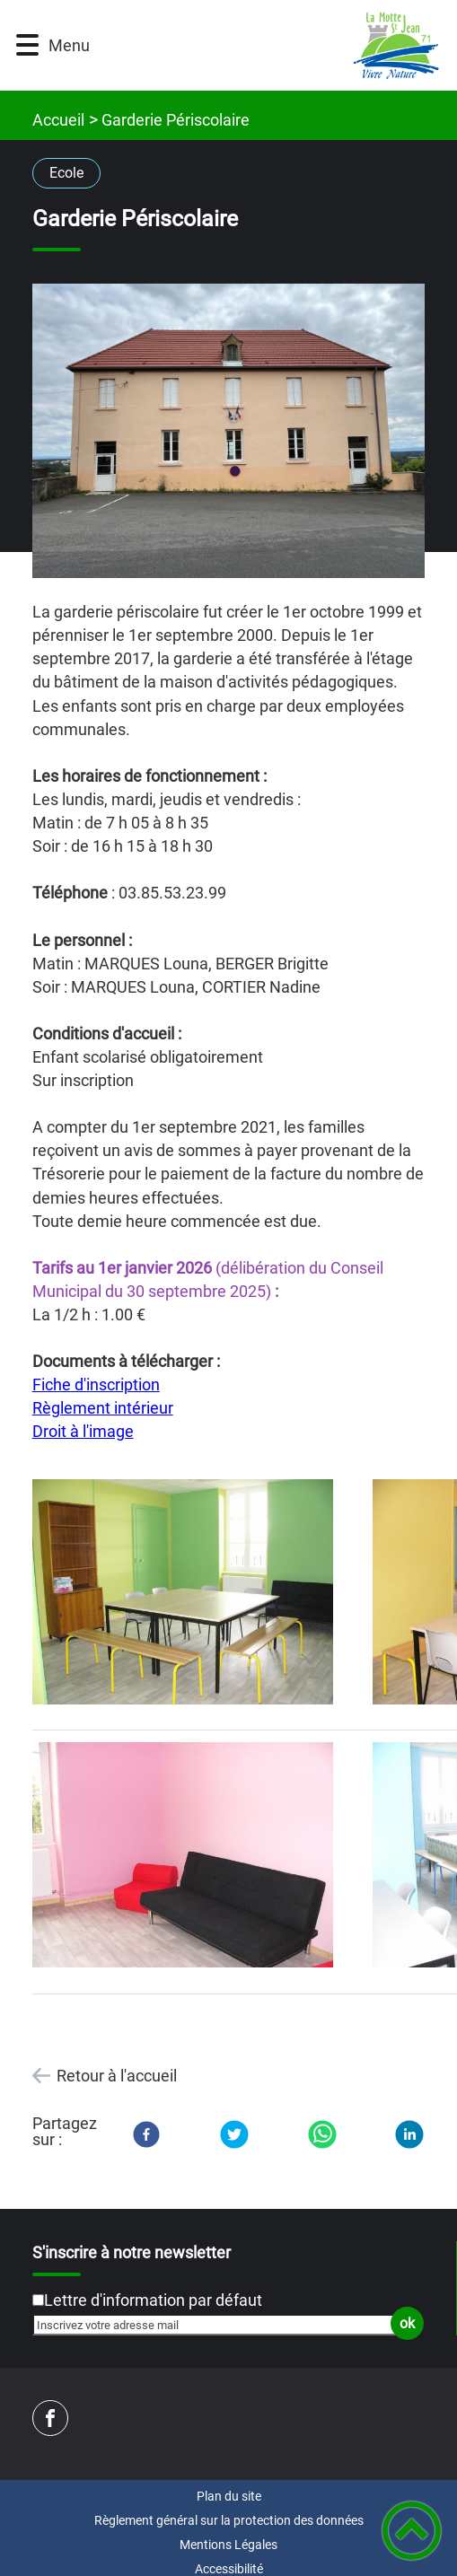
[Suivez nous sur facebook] (50, 2418)
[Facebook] (146, 2134)
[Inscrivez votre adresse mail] (220, 2324)
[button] (27, 45)
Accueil (58, 119)
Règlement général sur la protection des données (229, 2520)
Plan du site (229, 2496)
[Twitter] (234, 2134)
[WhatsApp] (322, 2134)
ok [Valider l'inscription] (407, 2323)
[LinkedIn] (409, 2134)
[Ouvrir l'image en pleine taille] (229, 432)
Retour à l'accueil (117, 2075)
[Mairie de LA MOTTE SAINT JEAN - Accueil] (261, 45)
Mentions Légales (228, 2544)
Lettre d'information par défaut (153, 2300)
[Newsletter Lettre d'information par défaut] (38, 2300)
